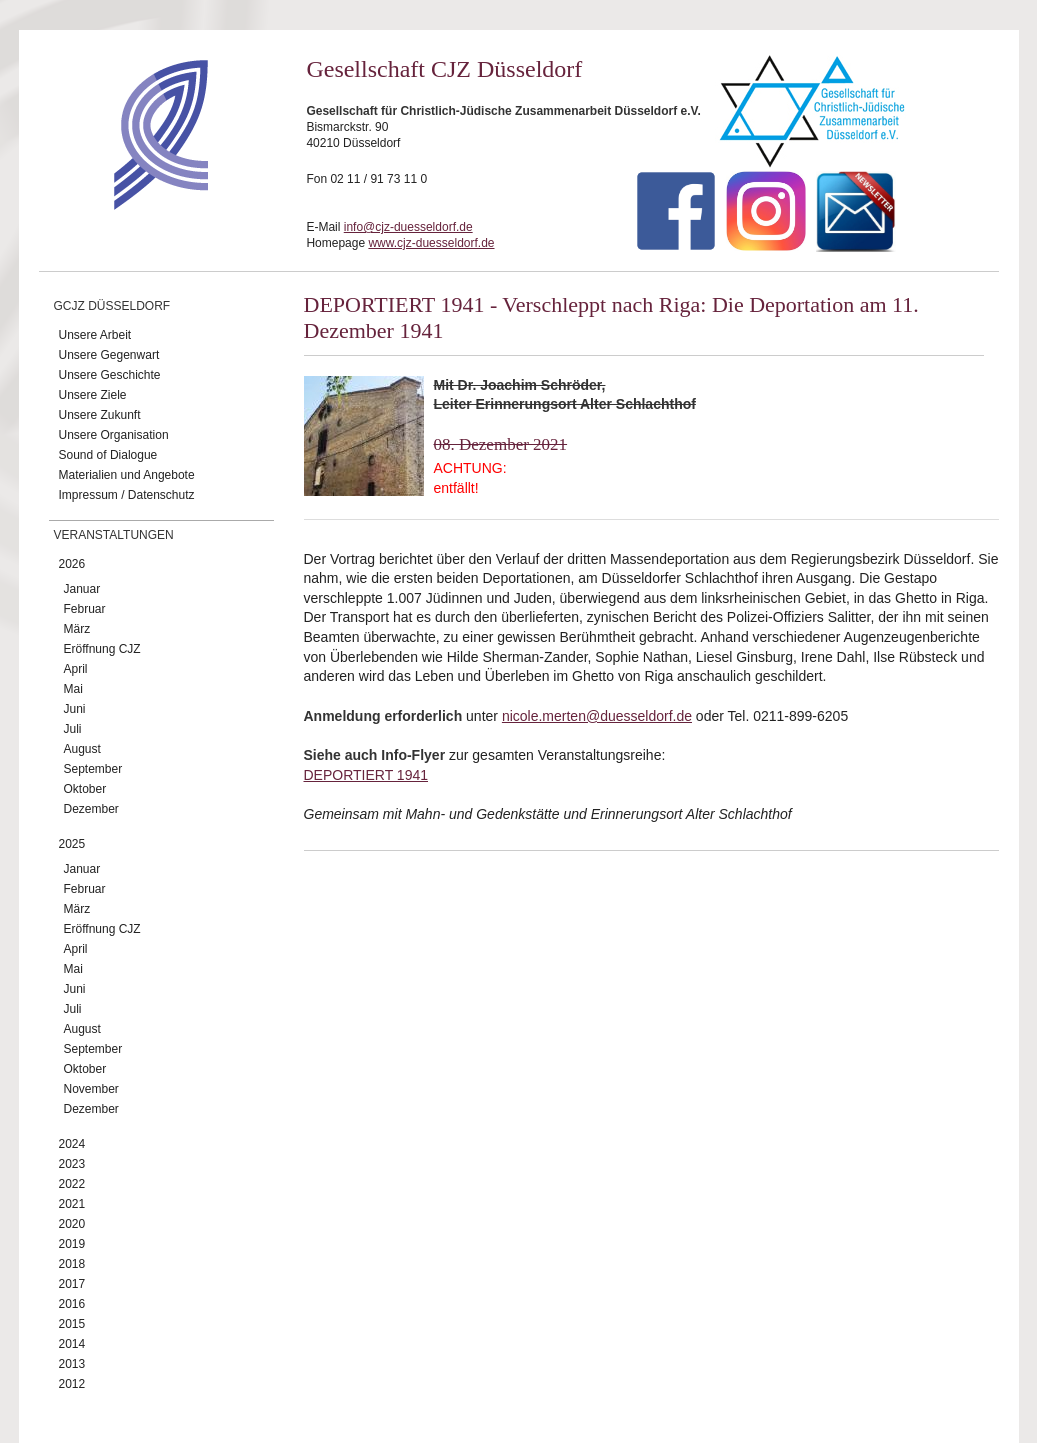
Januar (82, 589)
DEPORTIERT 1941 (366, 775)
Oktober (85, 789)
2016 (72, 1304)
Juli (73, 729)
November (91, 1089)
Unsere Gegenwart (109, 355)
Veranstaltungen (114, 535)
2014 (72, 1344)
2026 (72, 564)
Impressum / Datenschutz (127, 495)
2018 (72, 1264)
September (93, 769)
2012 (72, 1384)
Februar (85, 609)
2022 (72, 1184)
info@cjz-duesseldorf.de (408, 227)
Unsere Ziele (93, 395)
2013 (72, 1364)
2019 (72, 1244)
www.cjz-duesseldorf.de (431, 243)
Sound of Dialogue (108, 455)
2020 (72, 1224)
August (82, 749)
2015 (72, 1324)
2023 (72, 1164)
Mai (73, 689)
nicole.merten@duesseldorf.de (597, 716)
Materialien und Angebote (127, 475)
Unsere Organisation (114, 435)
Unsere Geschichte (110, 375)
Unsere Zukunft (100, 415)
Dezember (91, 809)
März (77, 629)
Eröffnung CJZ (102, 649)
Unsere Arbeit (95, 335)
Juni (75, 709)
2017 (72, 1284)
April (76, 669)
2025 (72, 844)
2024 (72, 1144)
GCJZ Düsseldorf (112, 306)
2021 (72, 1204)
